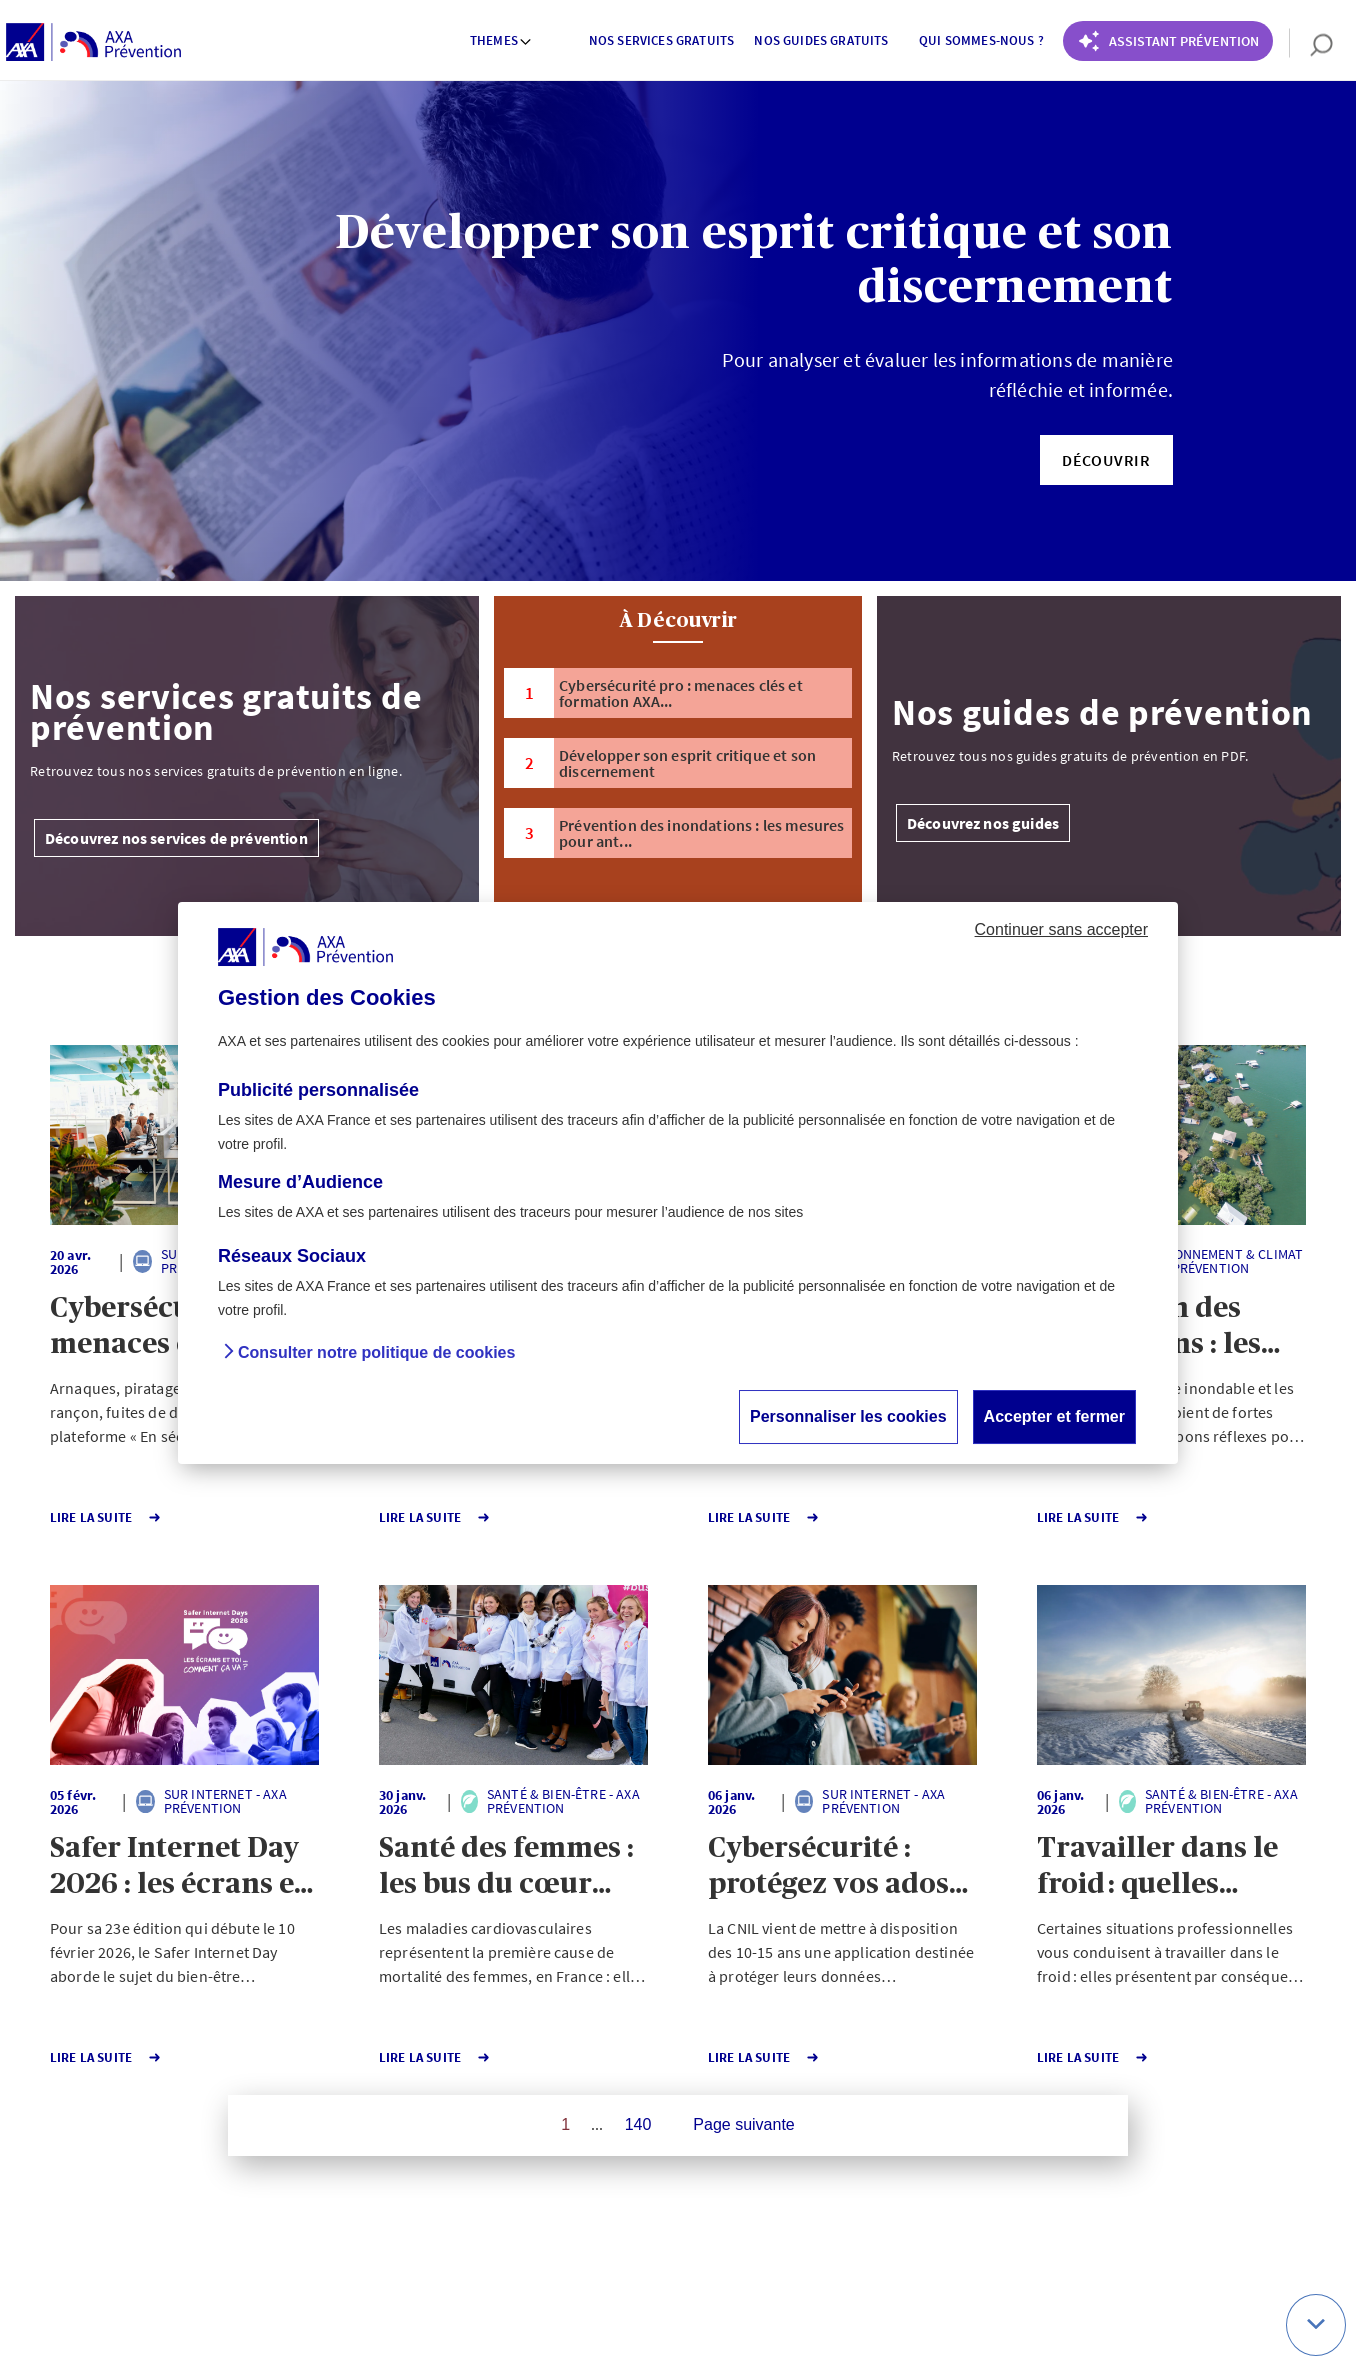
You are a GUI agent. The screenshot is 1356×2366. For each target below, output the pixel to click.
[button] (1106, 460)
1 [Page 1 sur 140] (565, 2124)
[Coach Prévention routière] (1168, 41)
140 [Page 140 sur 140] (638, 2124)
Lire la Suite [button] (107, 1517)
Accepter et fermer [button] (1054, 1416)
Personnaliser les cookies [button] (848, 1416)
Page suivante (743, 2124)
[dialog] (678, 1183)
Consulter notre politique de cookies (376, 1352)
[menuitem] (502, 43)
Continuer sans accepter (1061, 929)
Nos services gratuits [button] (661, 40)
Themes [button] (501, 40)
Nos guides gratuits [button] (821, 40)
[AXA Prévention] (93, 43)
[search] (1311, 43)
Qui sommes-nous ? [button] (981, 40)
